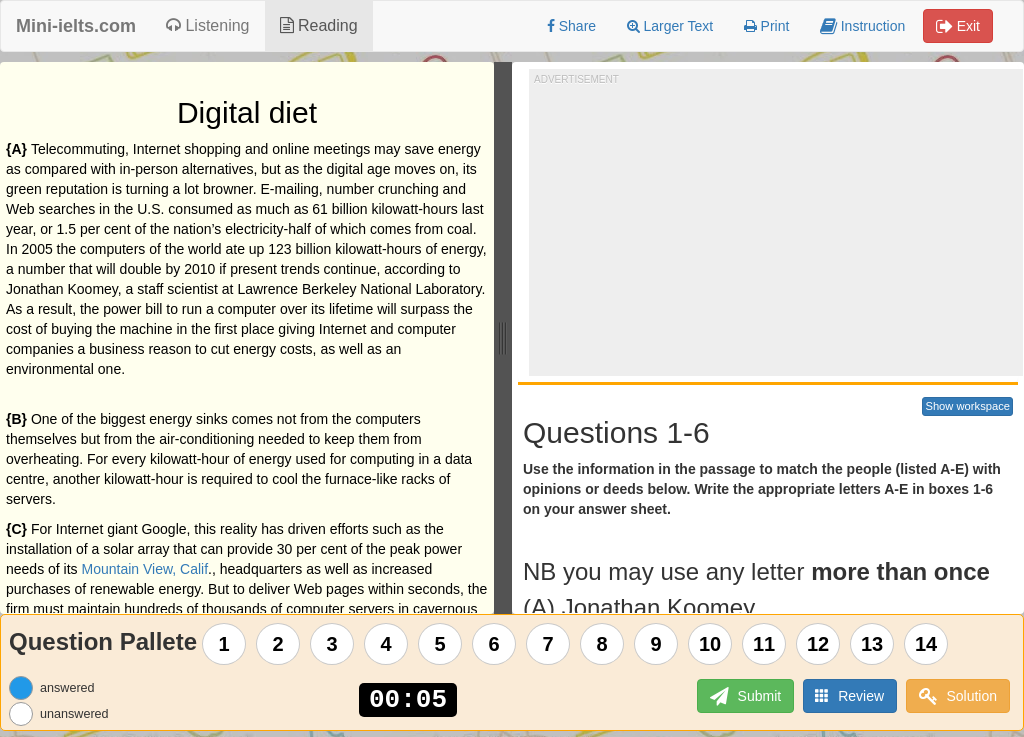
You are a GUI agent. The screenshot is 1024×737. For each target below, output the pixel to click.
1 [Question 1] (224, 644)
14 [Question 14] (926, 644)
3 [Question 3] (332, 644)
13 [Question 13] (872, 644)
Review (849, 695)
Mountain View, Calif (145, 569)
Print (767, 26)
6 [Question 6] (494, 644)
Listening (208, 25)
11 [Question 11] (764, 644)
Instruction (862, 26)
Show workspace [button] (967, 406)
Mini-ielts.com (76, 26)
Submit (743, 696)
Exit (958, 26)
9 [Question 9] (656, 644)
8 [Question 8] (602, 644)
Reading (319, 25)
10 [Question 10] (710, 644)
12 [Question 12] (818, 644)
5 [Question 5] (440, 644)
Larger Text (670, 26)
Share (571, 26)
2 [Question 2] (278, 644)
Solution (958, 696)
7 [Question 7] (548, 644)
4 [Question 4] (386, 644)
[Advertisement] (779, 226)
